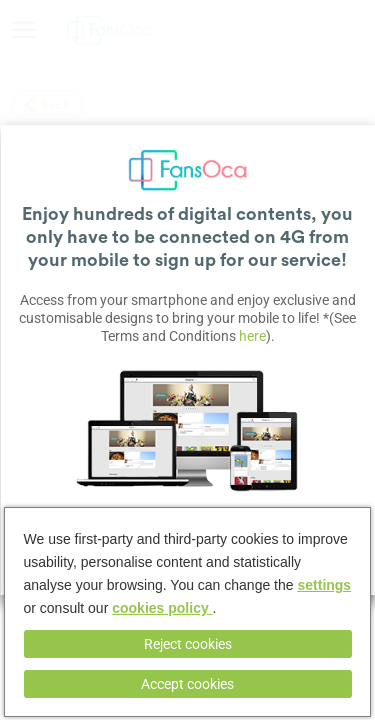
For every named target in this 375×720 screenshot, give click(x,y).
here (252, 336)
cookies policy (162, 608)
